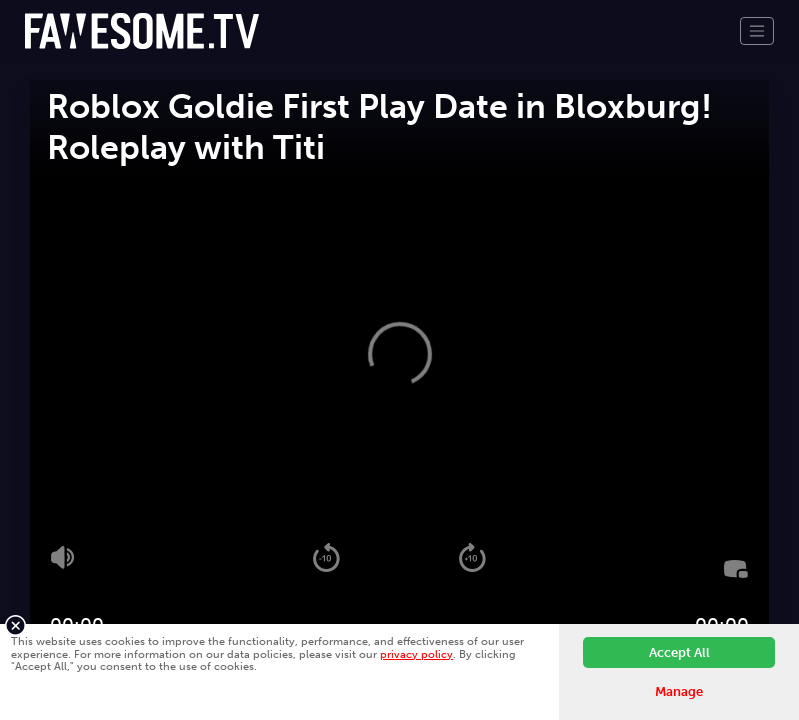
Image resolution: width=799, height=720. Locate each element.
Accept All (679, 652)
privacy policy (416, 654)
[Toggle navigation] (757, 31)
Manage (679, 691)
